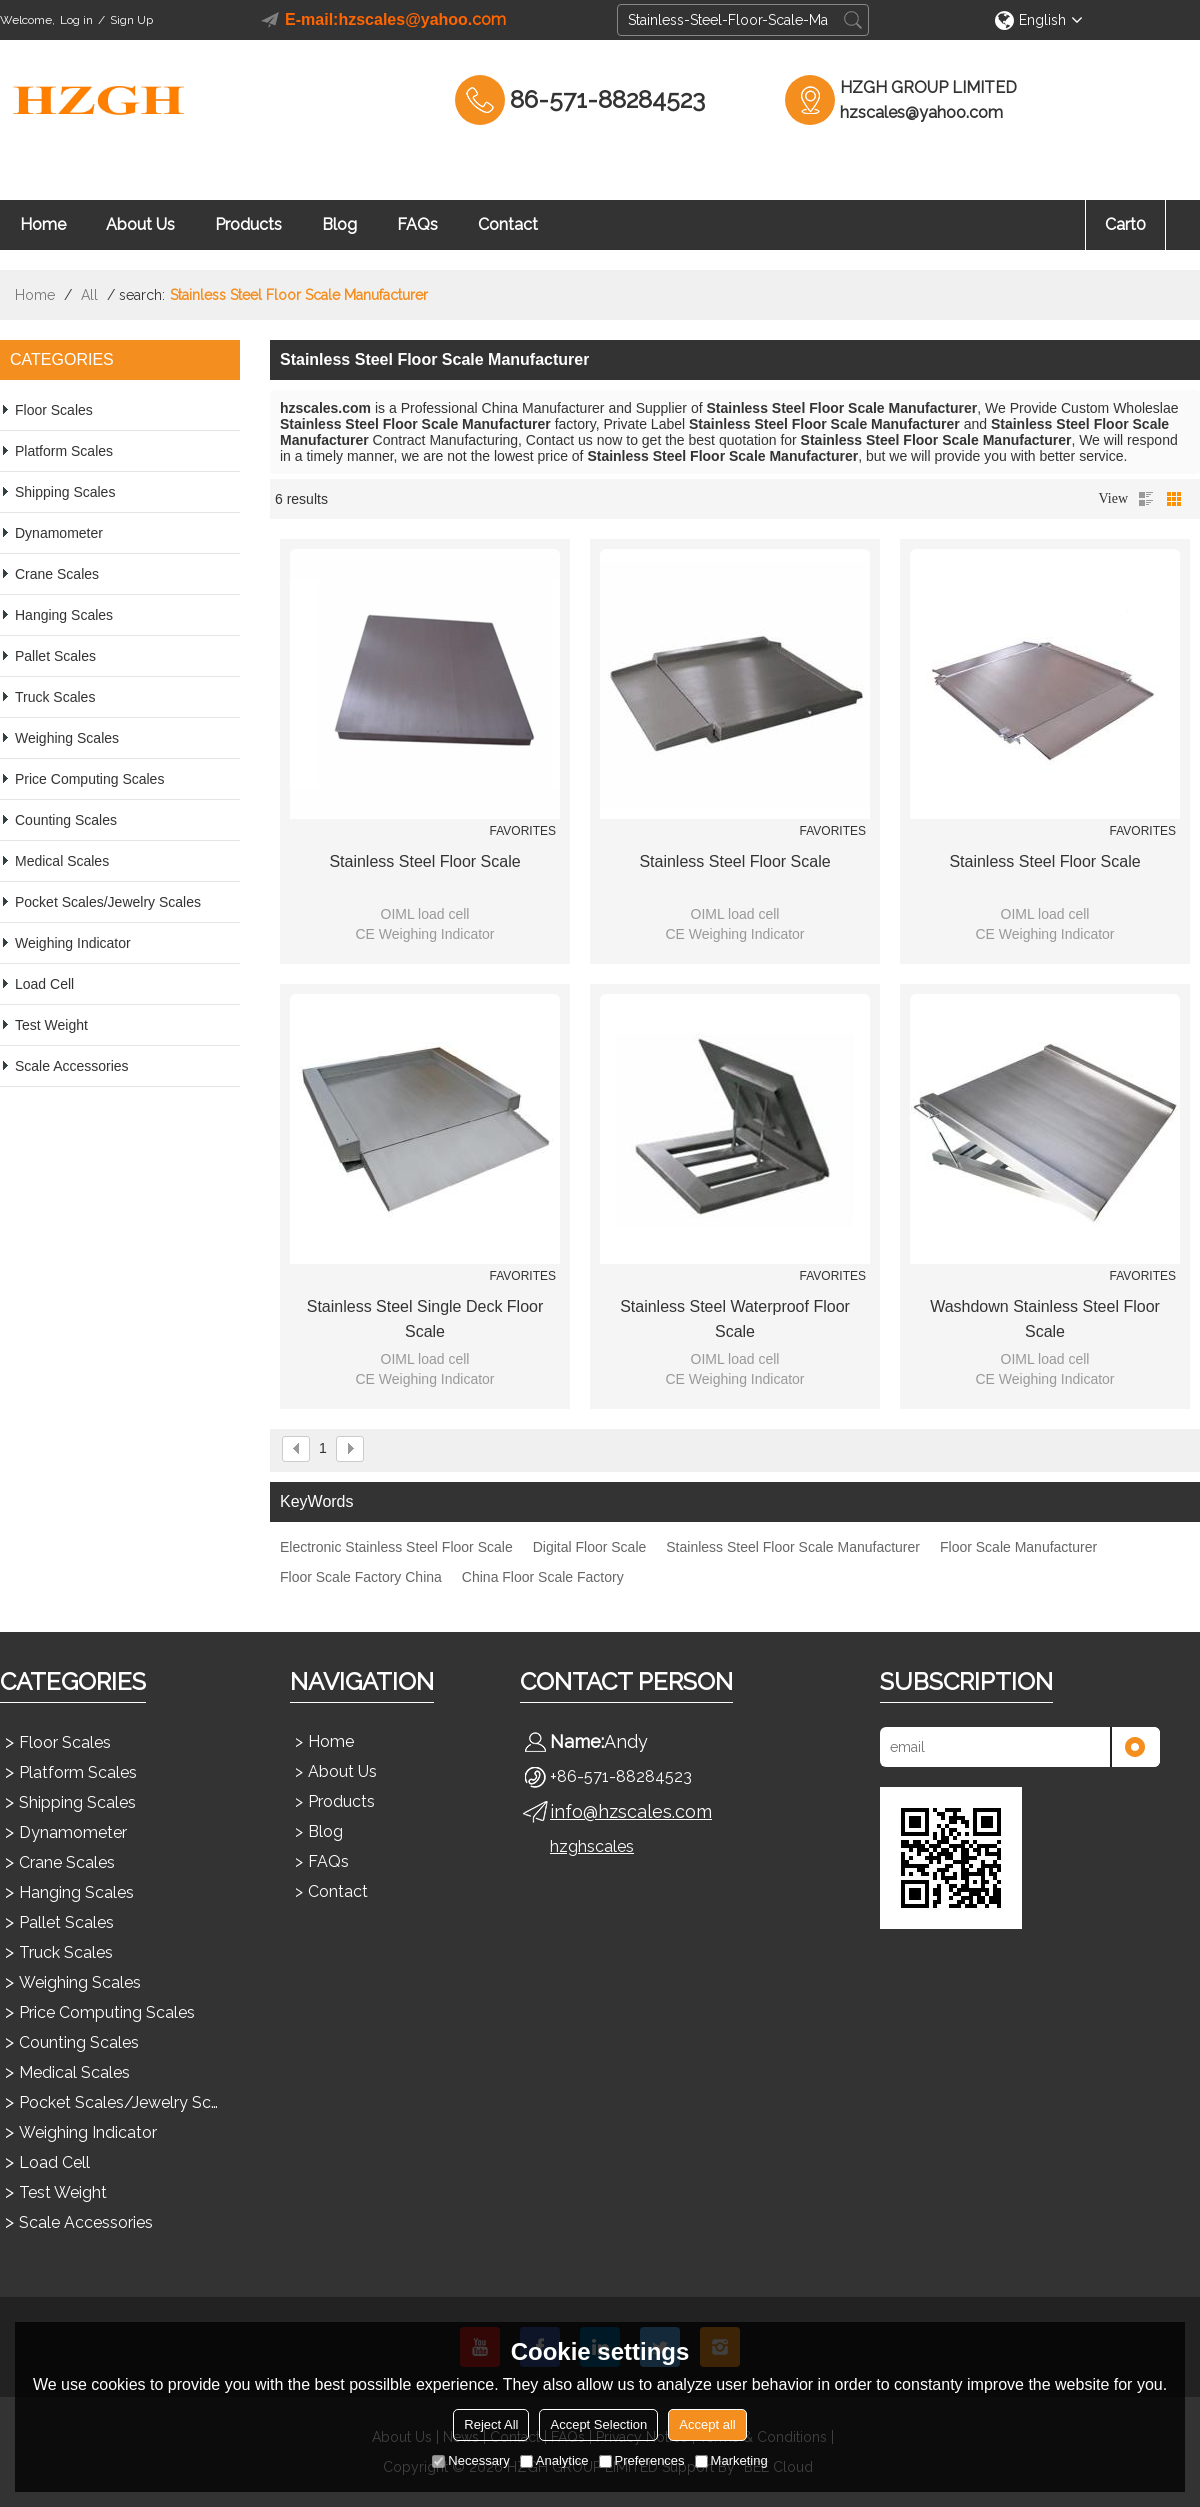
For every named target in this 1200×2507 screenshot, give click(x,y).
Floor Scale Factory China (361, 1577)
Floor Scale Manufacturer (1018, 1547)
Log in (76, 20)
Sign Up (131, 20)
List (1146, 499)
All (89, 295)
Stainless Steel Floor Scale (424, 861)
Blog (339, 224)
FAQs (417, 224)
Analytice (554, 2460)
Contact (508, 224)
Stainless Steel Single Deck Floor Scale (425, 1319)
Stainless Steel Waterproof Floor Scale (735, 1319)
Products (248, 224)
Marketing (731, 2460)
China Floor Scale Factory (543, 1577)
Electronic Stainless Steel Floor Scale (396, 1547)
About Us (140, 224)
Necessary (470, 2460)
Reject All (491, 2424)
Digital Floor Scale (590, 1547)
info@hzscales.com (631, 1811)
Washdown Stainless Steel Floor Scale (1045, 1319)
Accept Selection (598, 2424)
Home (43, 224)
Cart (1125, 224)
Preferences (642, 2460)
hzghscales (592, 1846)
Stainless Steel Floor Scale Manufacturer (793, 1547)
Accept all (707, 2424)
